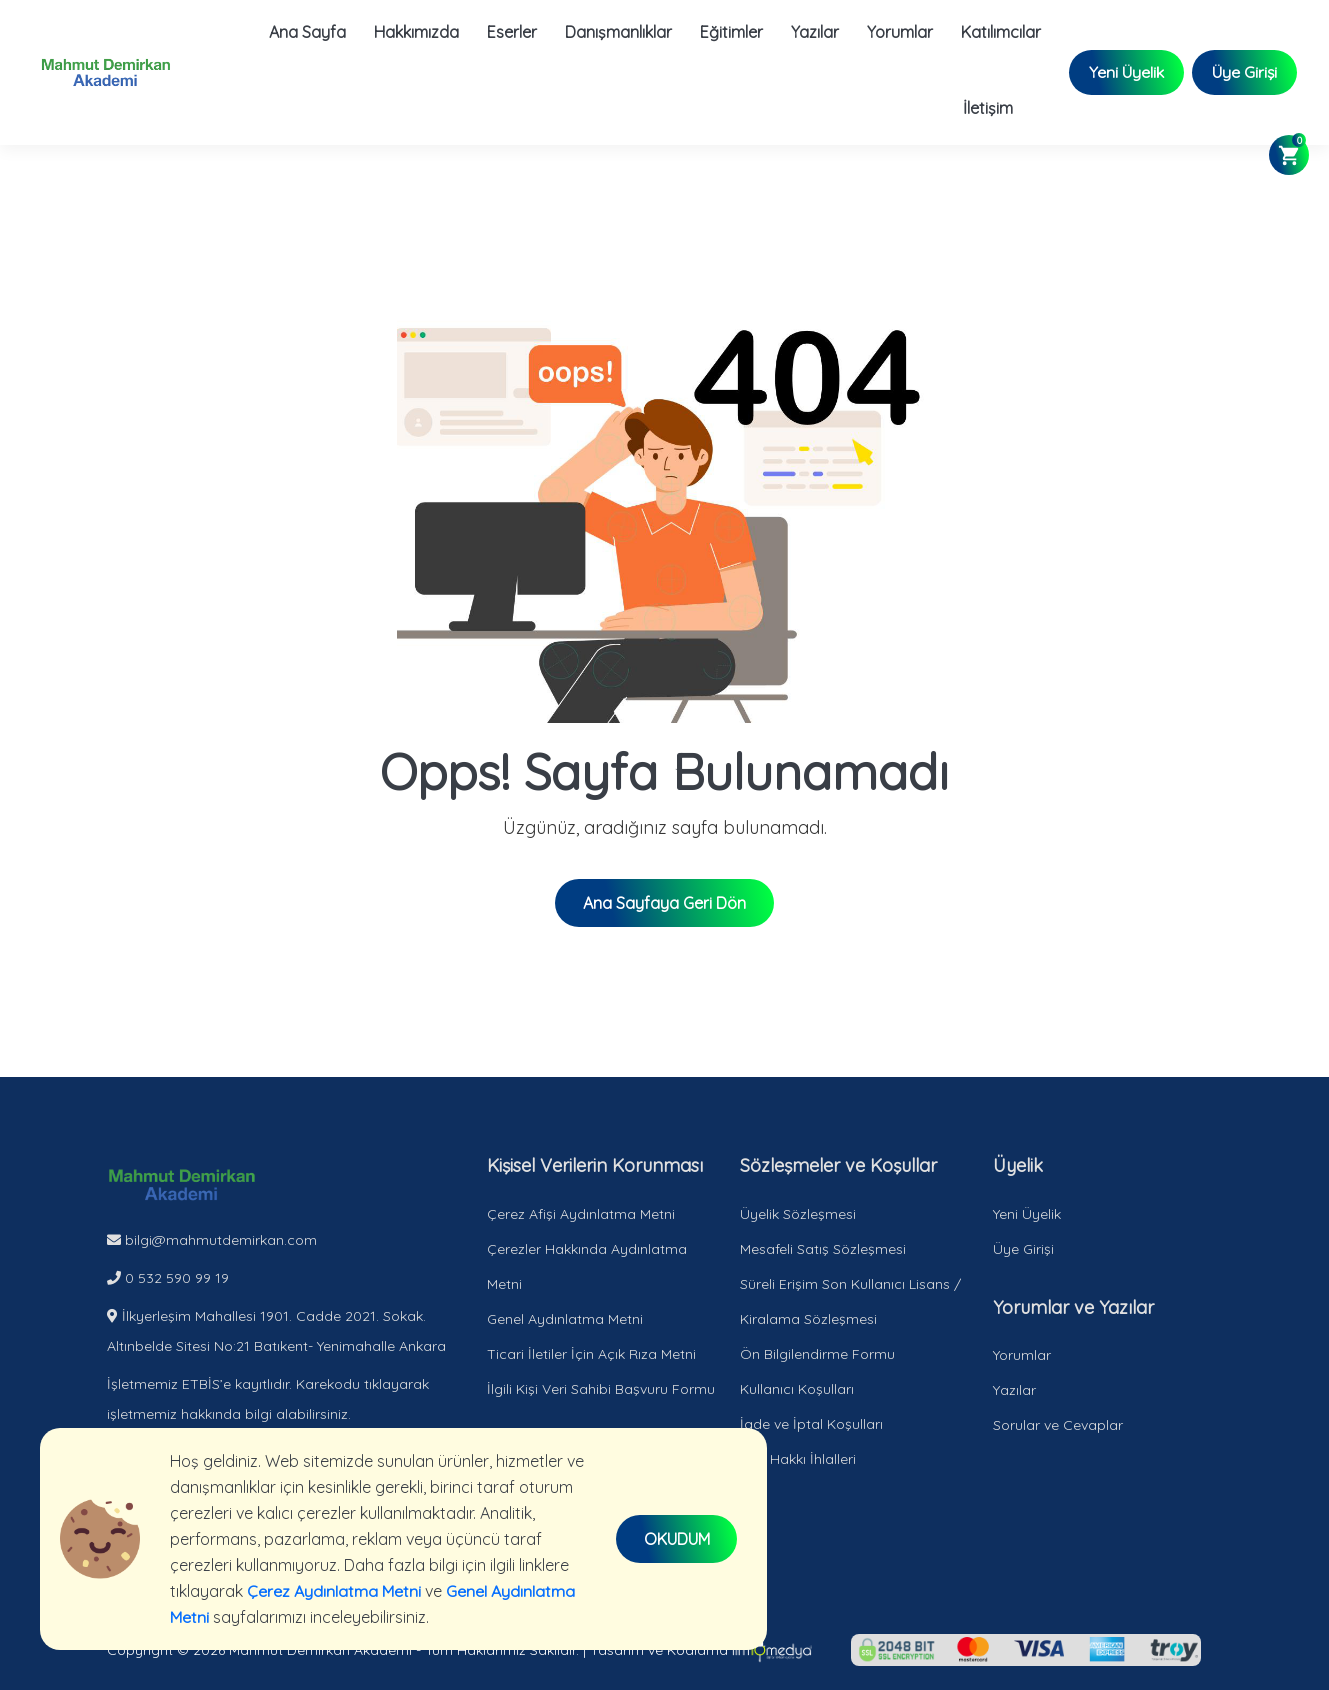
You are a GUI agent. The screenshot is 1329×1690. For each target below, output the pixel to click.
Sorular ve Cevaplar (1058, 1425)
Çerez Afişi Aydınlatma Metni (581, 1214)
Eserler (511, 32)
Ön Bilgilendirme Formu (817, 1354)
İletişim (987, 108)
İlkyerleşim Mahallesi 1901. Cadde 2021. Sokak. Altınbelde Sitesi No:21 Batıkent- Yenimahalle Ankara (276, 1331)
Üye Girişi (1244, 73)
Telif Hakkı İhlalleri (798, 1459)
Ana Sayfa (306, 32)
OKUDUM (677, 1539)
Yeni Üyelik (1125, 73)
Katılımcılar (1000, 32)
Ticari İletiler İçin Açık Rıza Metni (591, 1354)
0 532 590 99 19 (168, 1278)
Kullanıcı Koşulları (797, 1389)
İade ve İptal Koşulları (811, 1424)
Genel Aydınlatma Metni (565, 1319)
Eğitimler (730, 32)
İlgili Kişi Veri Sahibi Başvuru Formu (601, 1389)
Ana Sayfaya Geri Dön (664, 903)
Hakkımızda (415, 32)
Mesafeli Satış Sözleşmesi (823, 1249)
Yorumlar (899, 32)
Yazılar (814, 32)
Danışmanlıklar (617, 32)
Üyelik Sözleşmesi (798, 1214)
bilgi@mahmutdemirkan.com (212, 1240)
